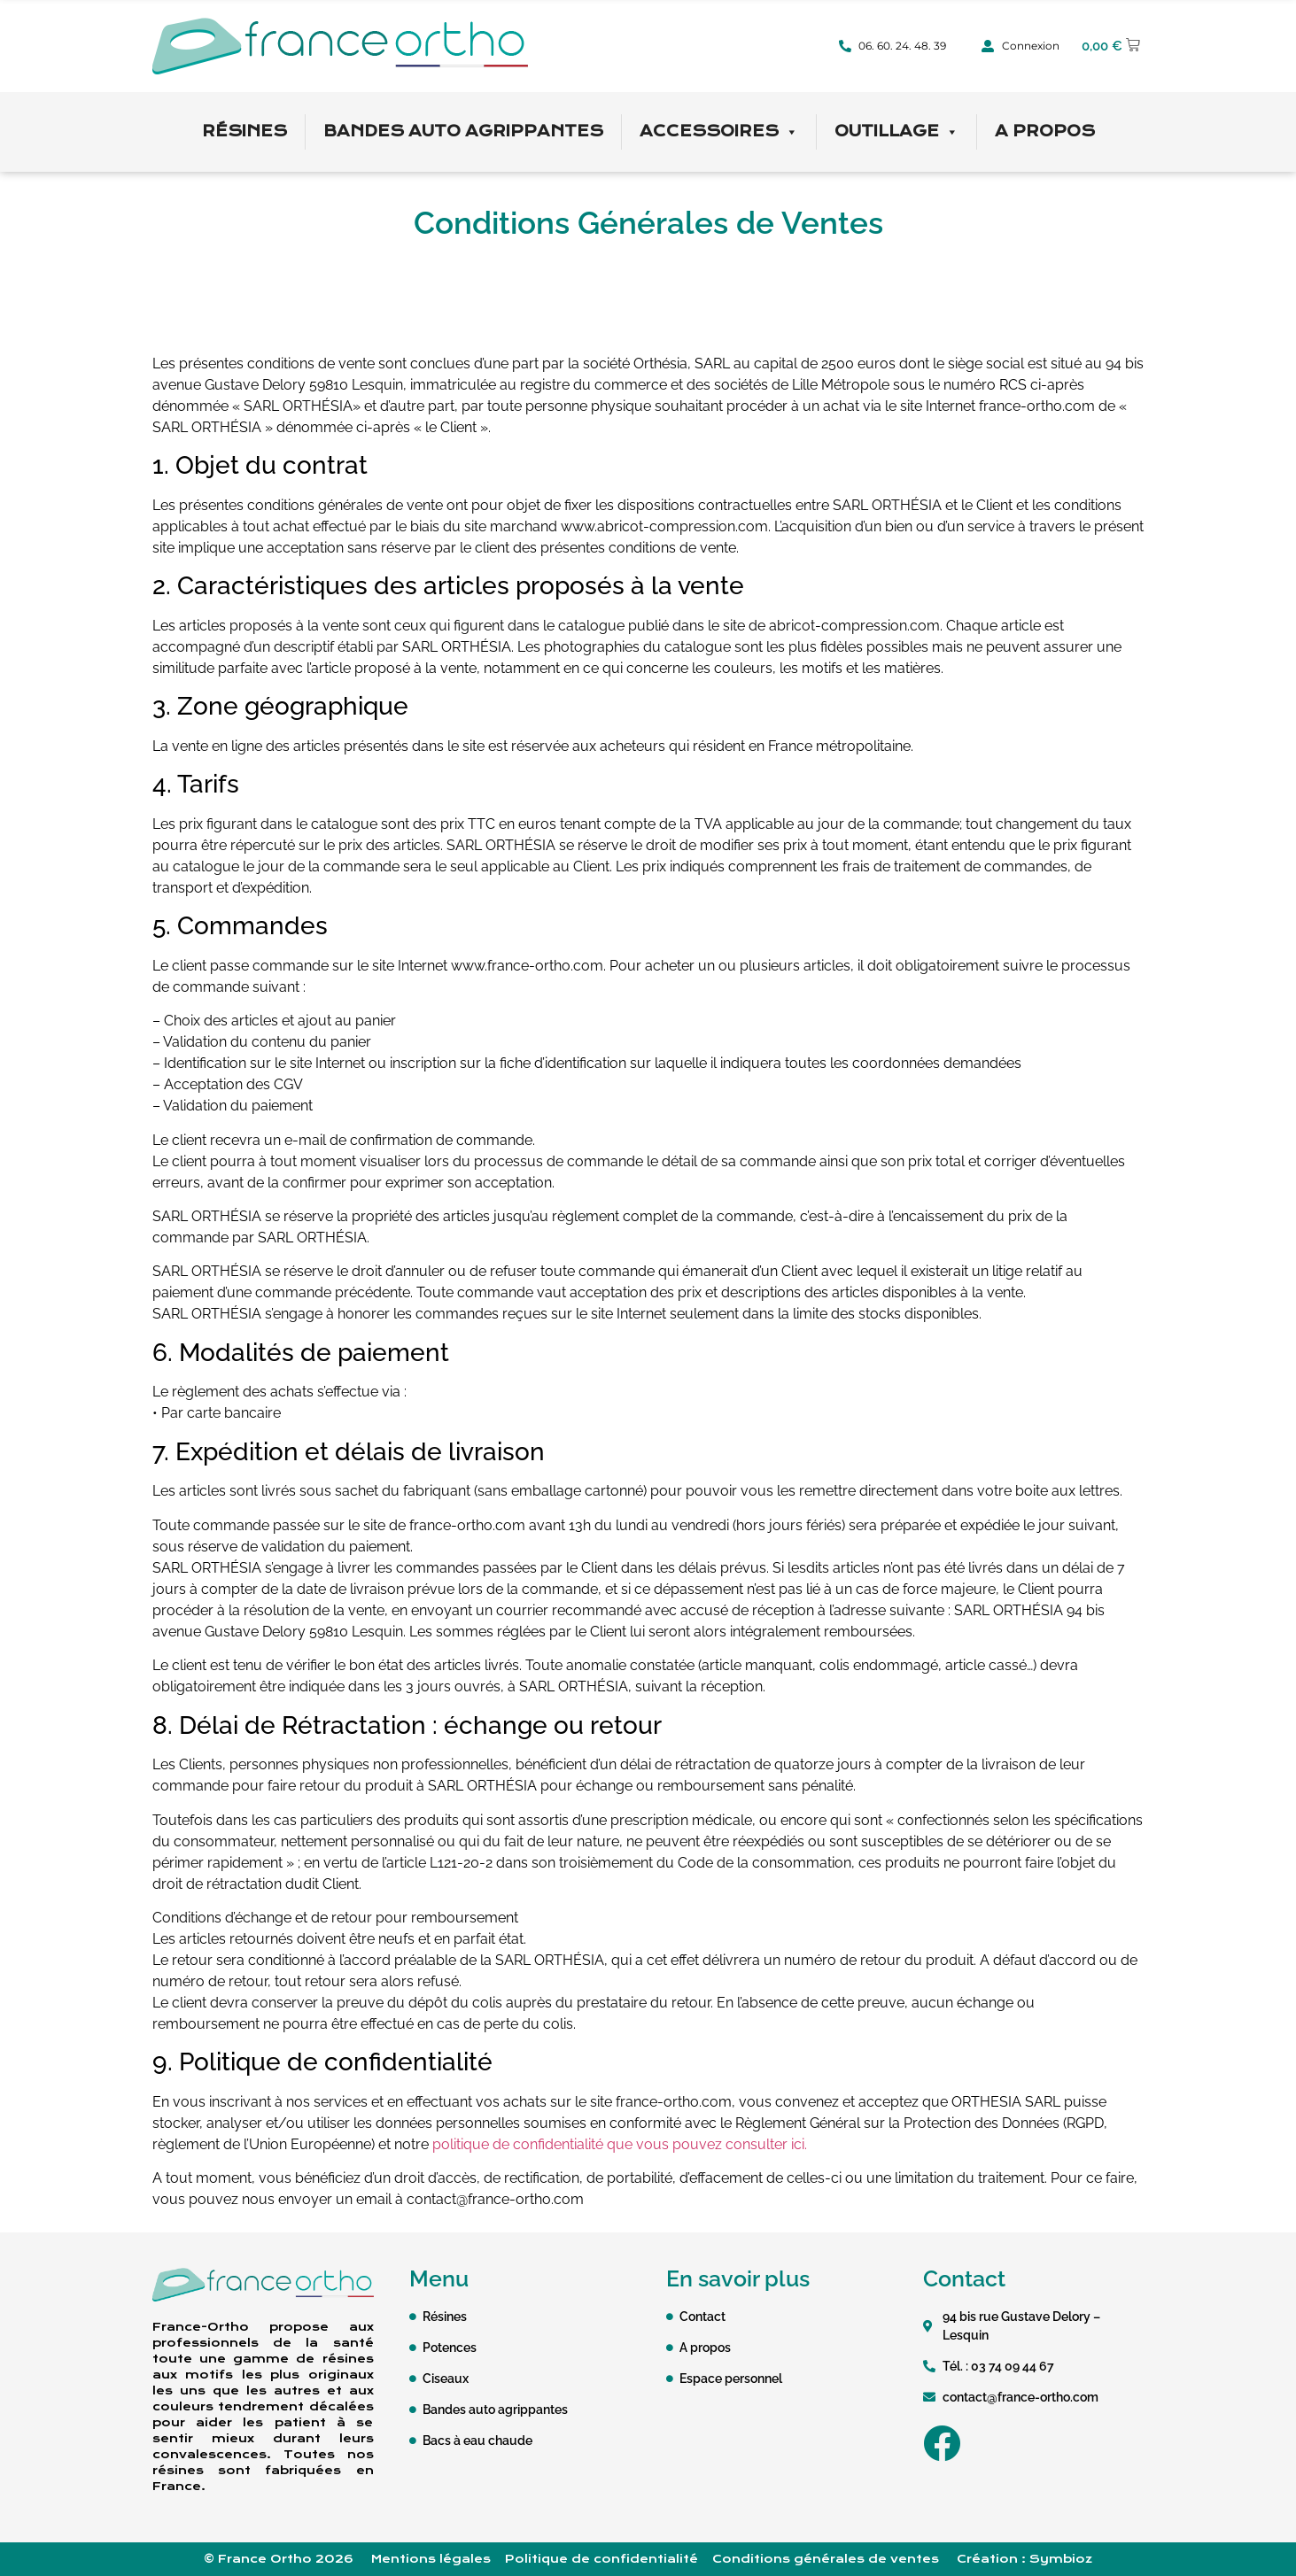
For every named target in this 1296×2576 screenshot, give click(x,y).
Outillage (896, 132)
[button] (1111, 46)
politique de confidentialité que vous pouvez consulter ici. (619, 2144)
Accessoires (719, 132)
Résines (244, 131)
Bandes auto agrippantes (463, 131)
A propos (1045, 131)
